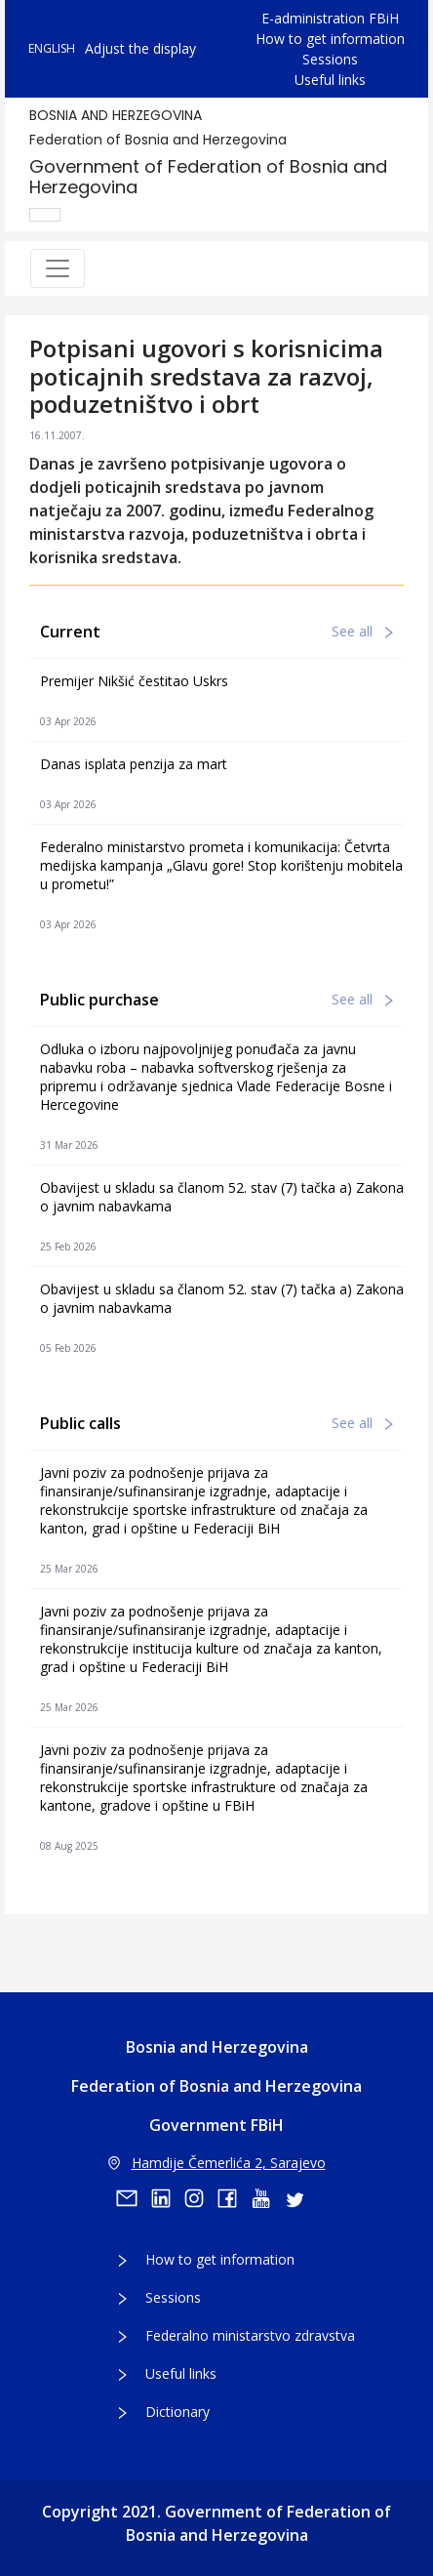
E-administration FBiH (330, 18)
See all (362, 631)
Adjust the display (140, 48)
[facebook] (234, 2198)
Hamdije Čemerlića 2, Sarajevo (217, 2162)
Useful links (330, 79)
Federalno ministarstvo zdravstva (250, 2335)
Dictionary (177, 2411)
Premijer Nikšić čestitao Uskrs (134, 681)
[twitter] (300, 2198)
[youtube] (267, 2198)
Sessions (330, 59)
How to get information (330, 38)
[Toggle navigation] (57, 268)
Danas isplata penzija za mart (133, 764)
